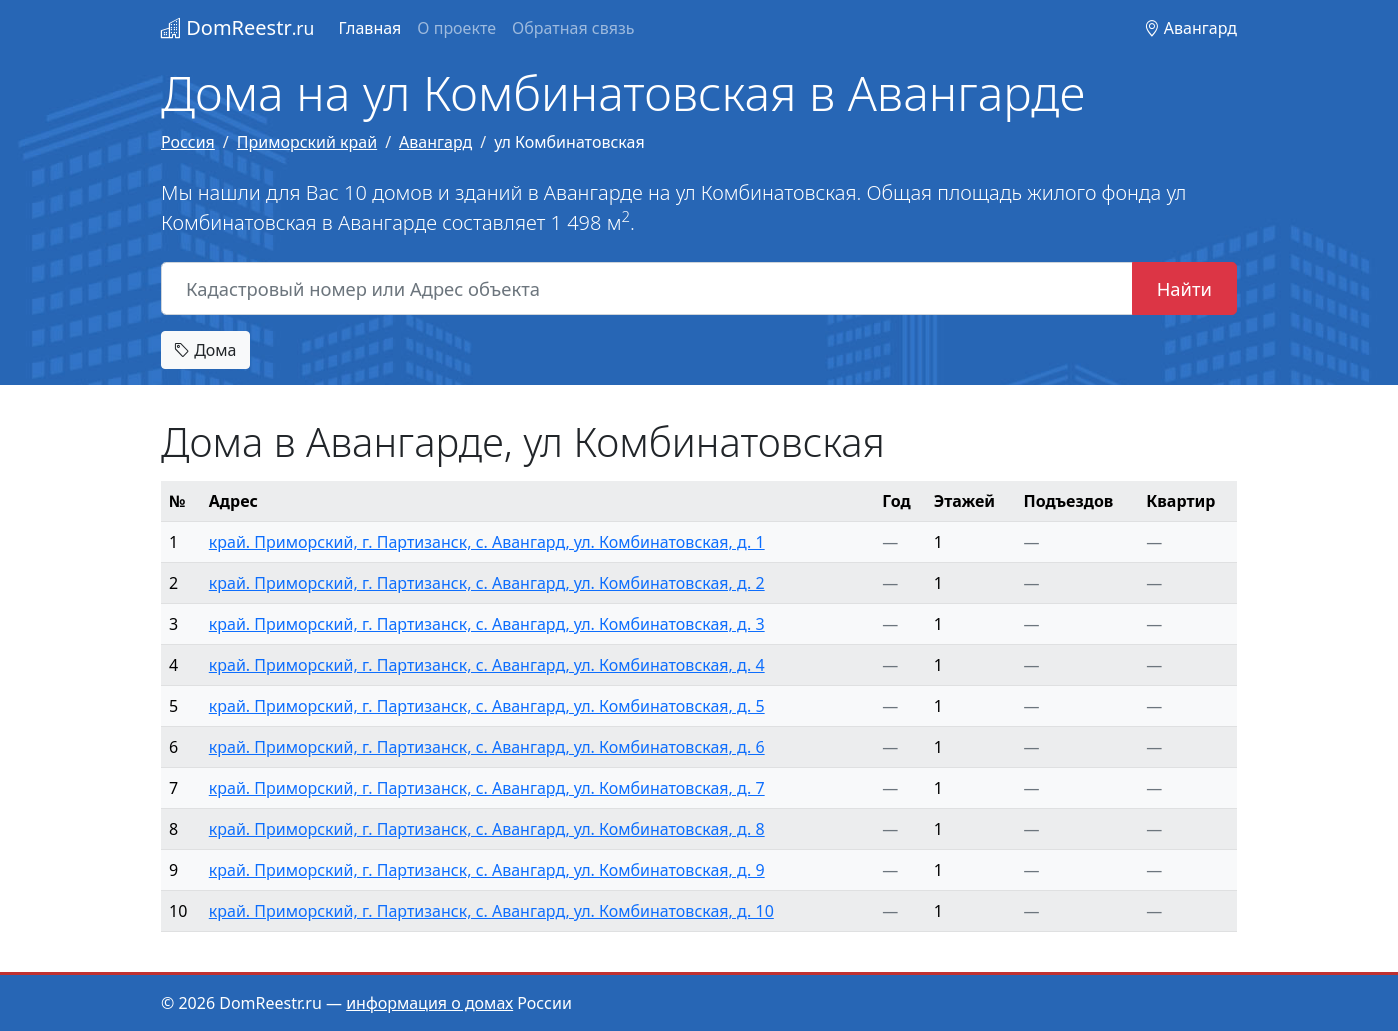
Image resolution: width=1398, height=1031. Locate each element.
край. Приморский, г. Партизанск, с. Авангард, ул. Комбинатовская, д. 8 (487, 829)
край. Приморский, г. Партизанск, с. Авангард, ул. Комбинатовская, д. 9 (487, 870)
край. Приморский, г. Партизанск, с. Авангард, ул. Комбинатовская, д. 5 (487, 706)
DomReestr (237, 27)
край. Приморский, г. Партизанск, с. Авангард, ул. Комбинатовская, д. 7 (487, 788)
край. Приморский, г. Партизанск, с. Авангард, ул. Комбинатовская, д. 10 (491, 911)
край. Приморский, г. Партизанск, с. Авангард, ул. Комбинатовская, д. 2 (487, 583)
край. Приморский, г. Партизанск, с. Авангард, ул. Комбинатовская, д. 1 (487, 542)
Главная (369, 28)
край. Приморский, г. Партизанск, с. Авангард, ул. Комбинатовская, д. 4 (487, 665)
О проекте (456, 28)
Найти (1184, 288)
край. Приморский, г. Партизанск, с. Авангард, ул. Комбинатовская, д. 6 (487, 747)
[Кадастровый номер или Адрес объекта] (647, 289)
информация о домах (429, 1003)
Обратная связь (573, 28)
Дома (205, 350)
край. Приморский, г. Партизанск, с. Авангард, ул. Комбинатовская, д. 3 (487, 624)
